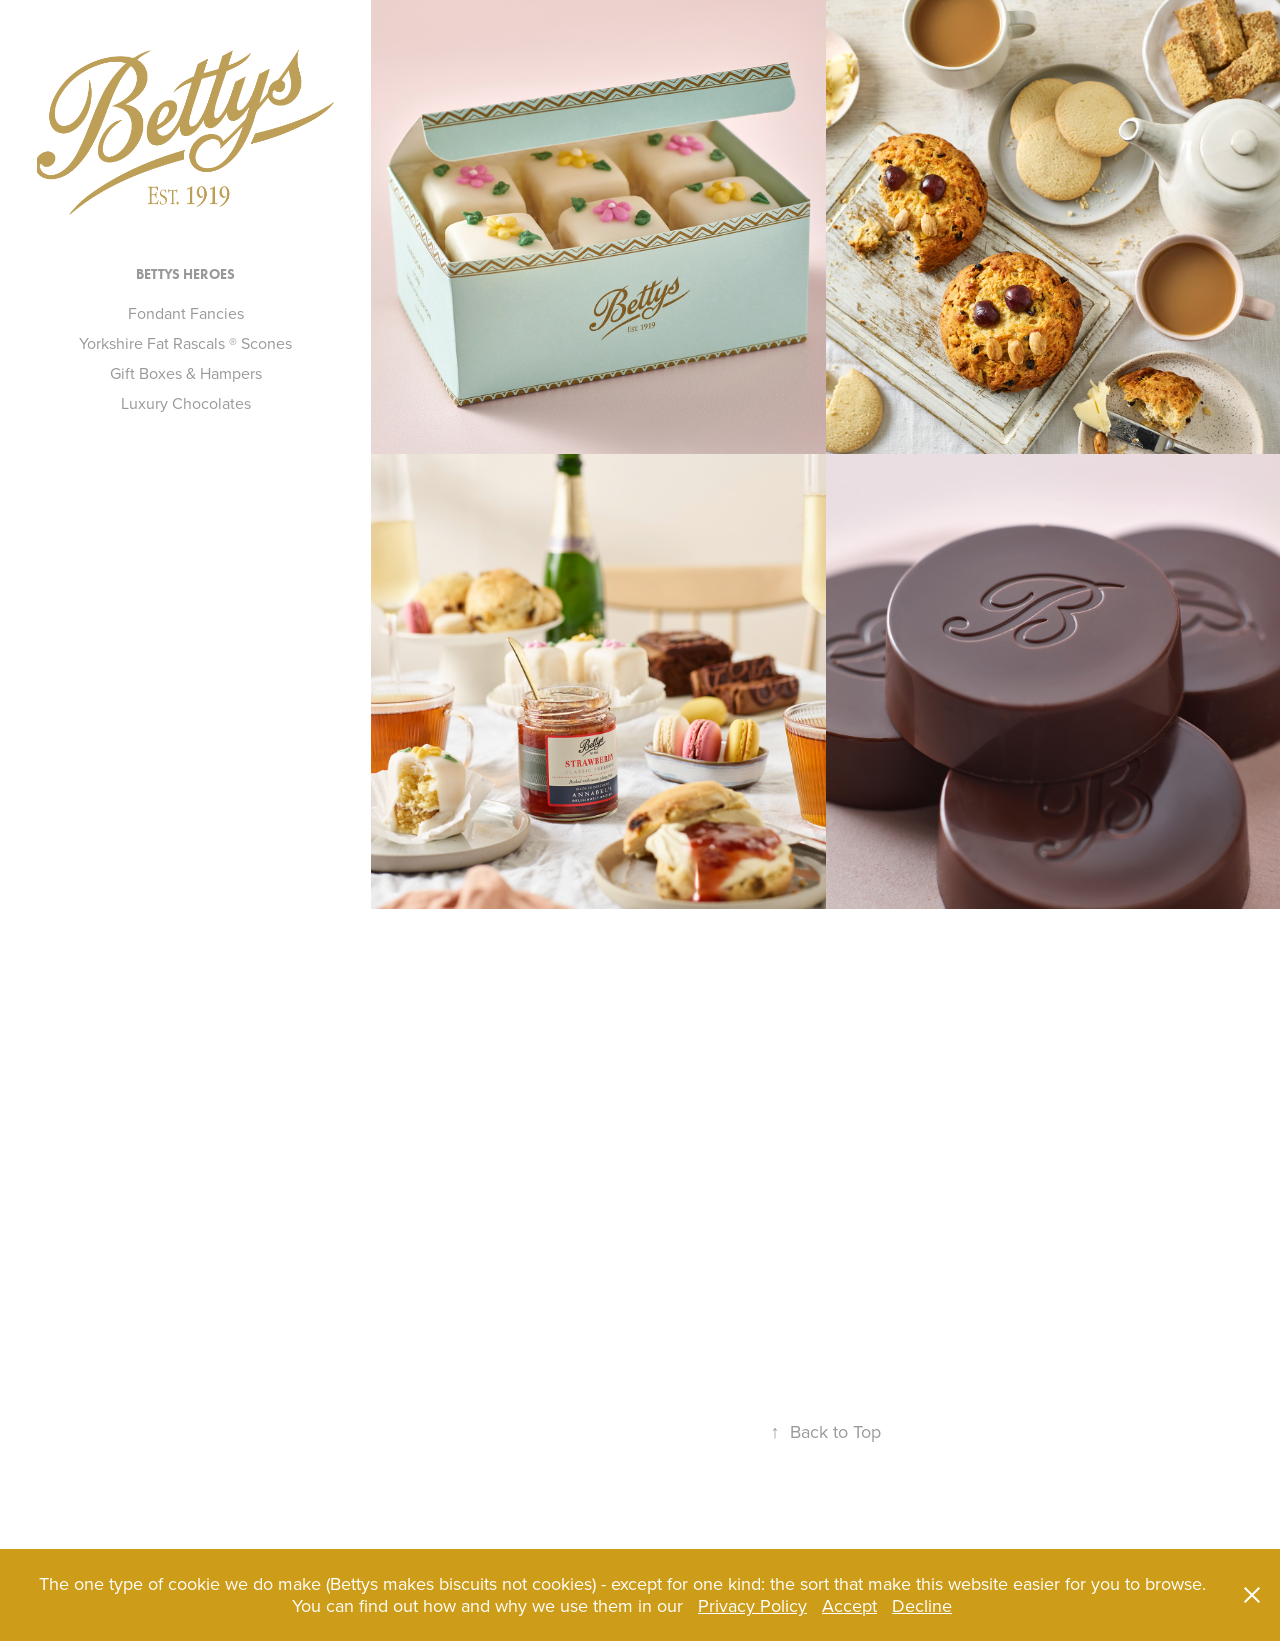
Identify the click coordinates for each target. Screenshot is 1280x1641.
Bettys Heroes (185, 274)
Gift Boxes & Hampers (186, 373)
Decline (922, 1605)
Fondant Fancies (186, 313)
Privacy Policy (752, 1605)
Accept (849, 1605)
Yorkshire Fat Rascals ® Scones (185, 343)
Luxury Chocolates (186, 403)
